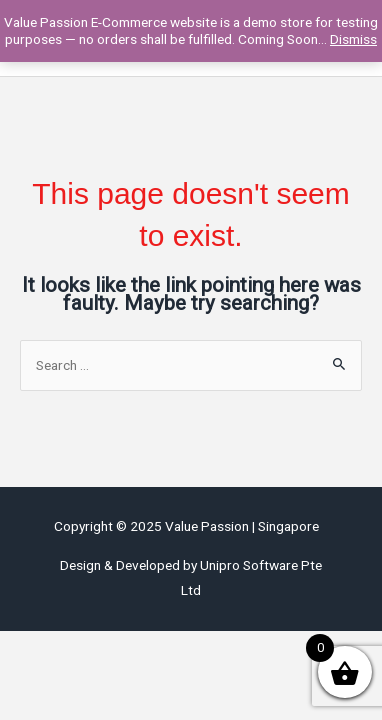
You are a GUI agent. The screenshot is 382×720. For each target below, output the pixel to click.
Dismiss (353, 39)
